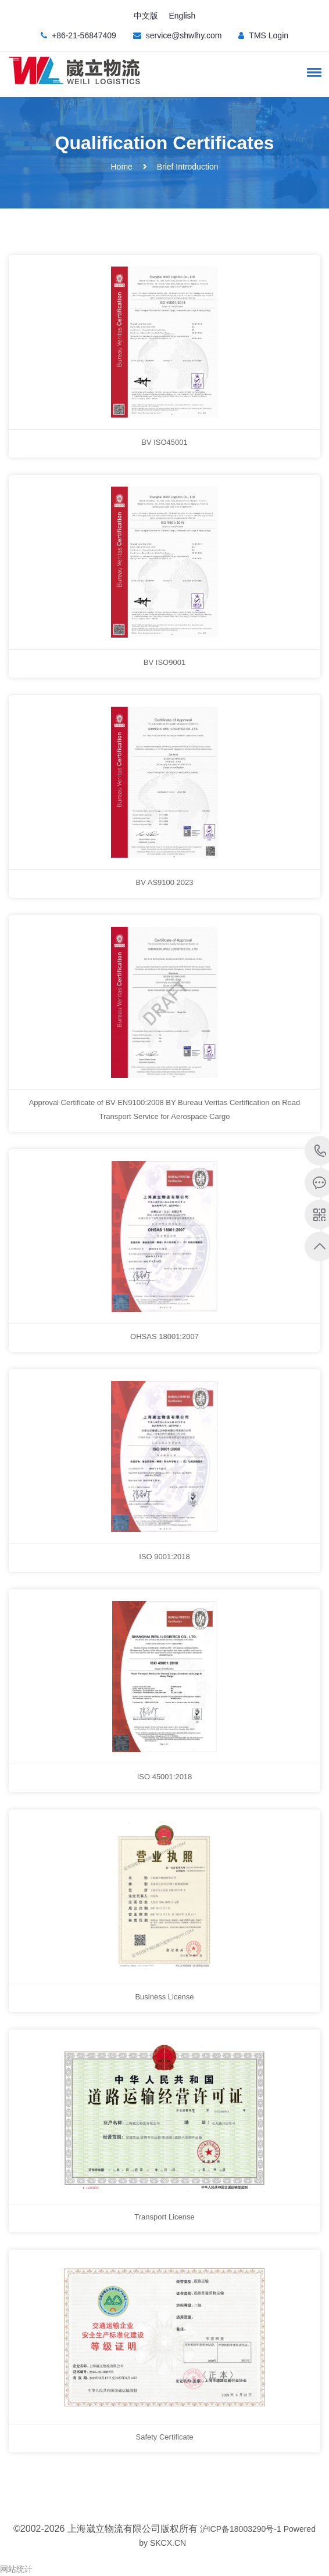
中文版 (146, 15)
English (182, 15)
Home (122, 166)
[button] (312, 72)
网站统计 (16, 2569)
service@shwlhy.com (184, 35)
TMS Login (268, 35)
